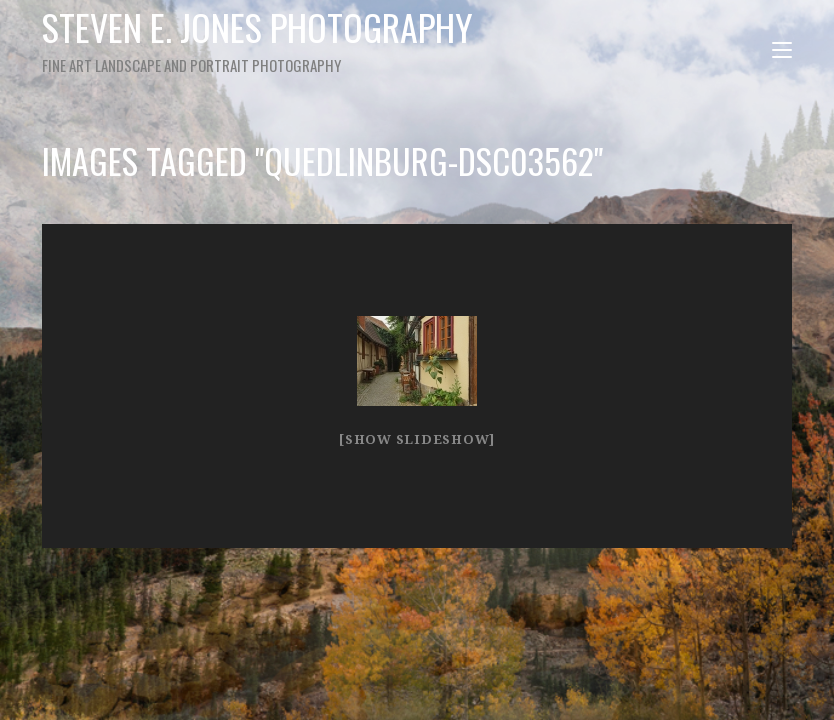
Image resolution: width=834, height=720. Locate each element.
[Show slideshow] (417, 439)
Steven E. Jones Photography (261, 38)
